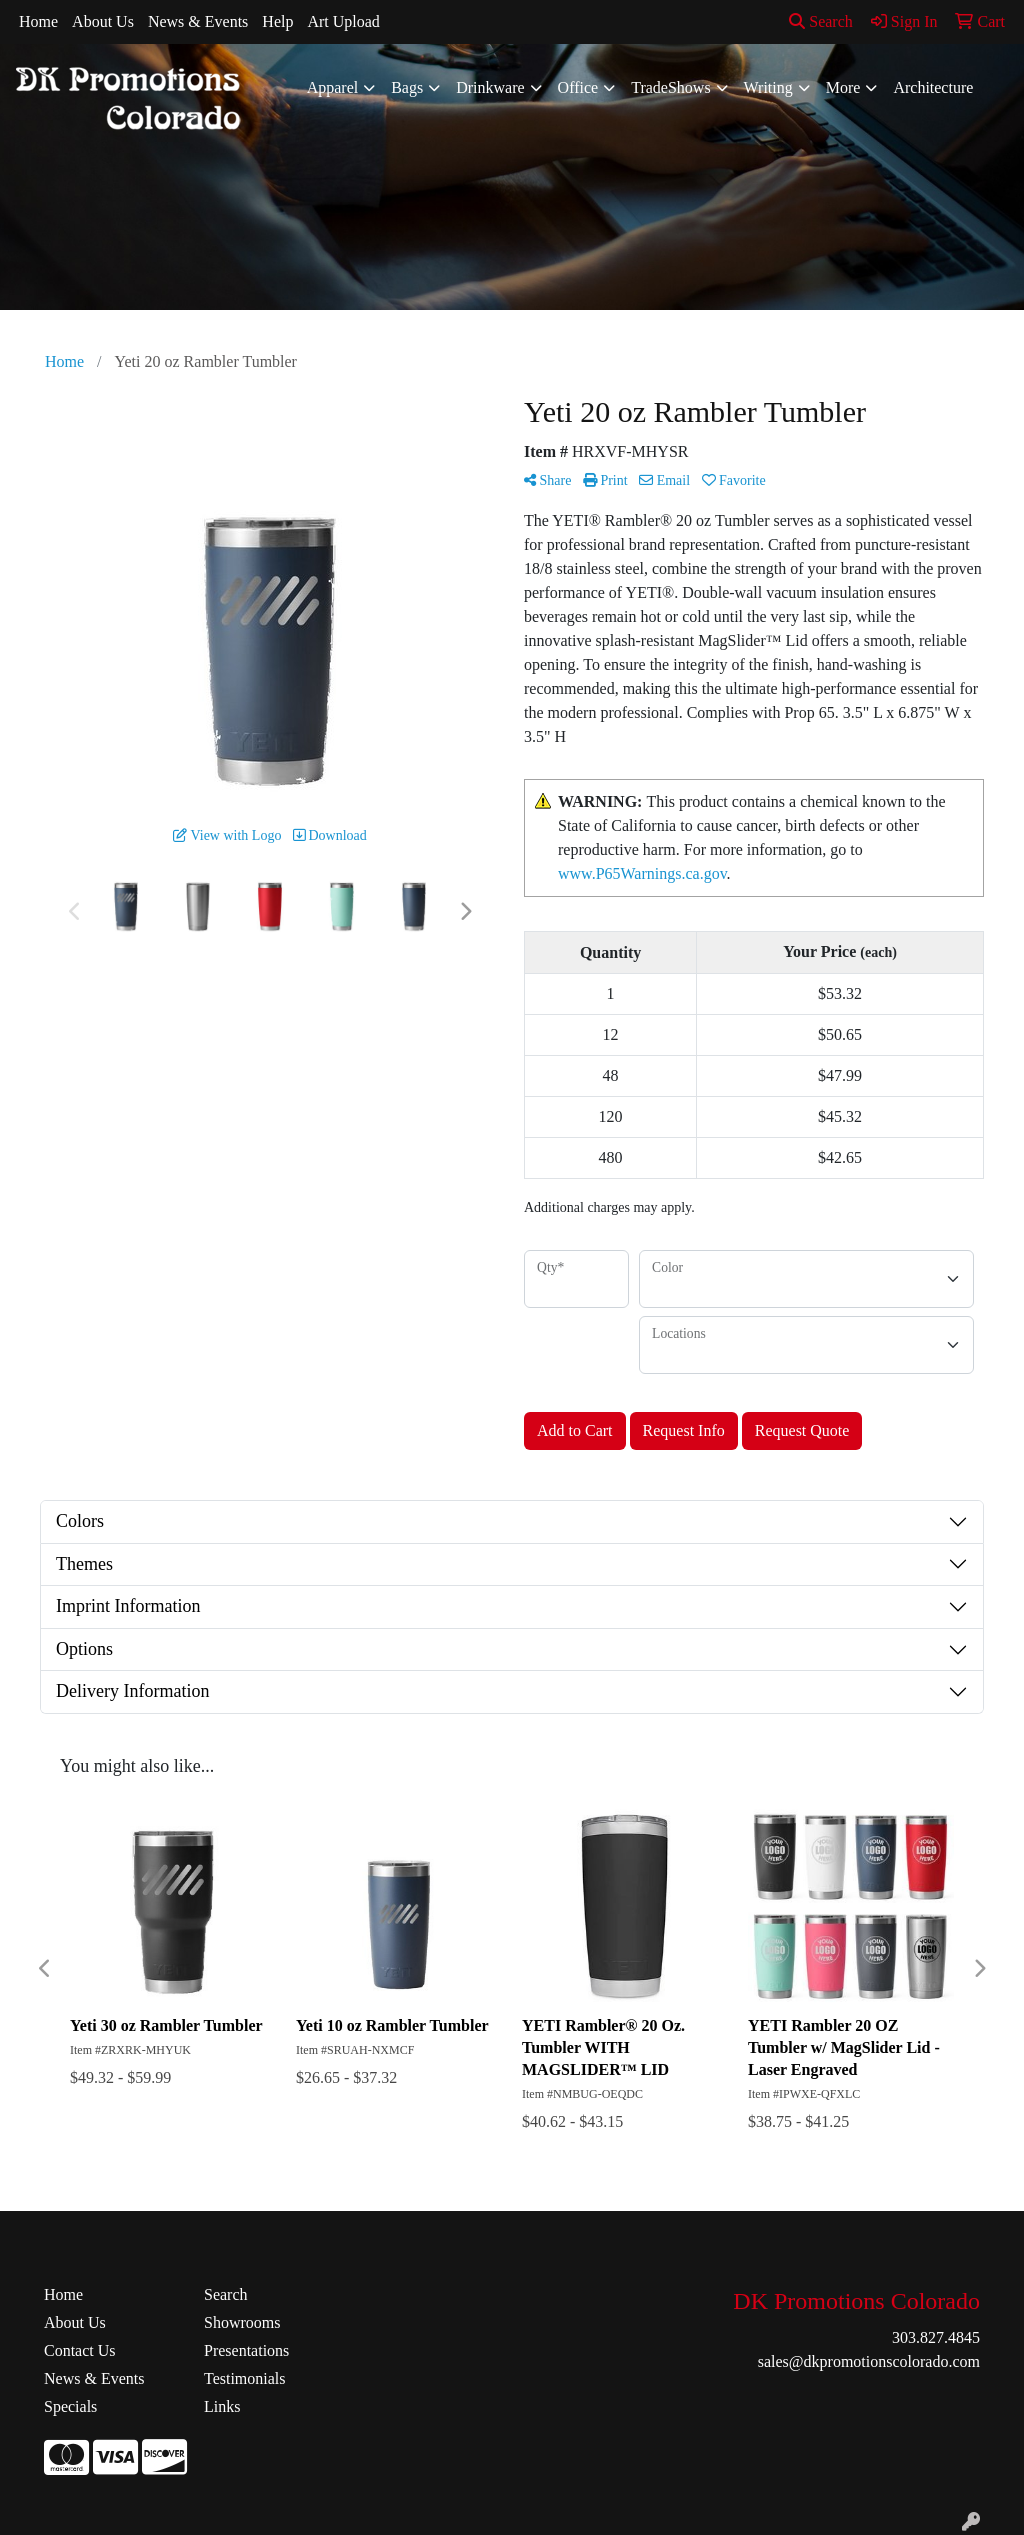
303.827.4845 (936, 2337)
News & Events (198, 21)
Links (222, 2406)
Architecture (933, 87)
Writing (768, 87)
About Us (103, 21)
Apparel (333, 87)
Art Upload (343, 21)
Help (277, 21)
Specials (70, 2406)
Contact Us (80, 2350)
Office (578, 87)
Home (38, 21)
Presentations (246, 2350)
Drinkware (490, 87)
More (843, 87)
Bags (407, 87)
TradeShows (670, 87)
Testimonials (245, 2378)
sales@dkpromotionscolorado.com (869, 2361)
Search (821, 21)
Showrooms (242, 2322)
